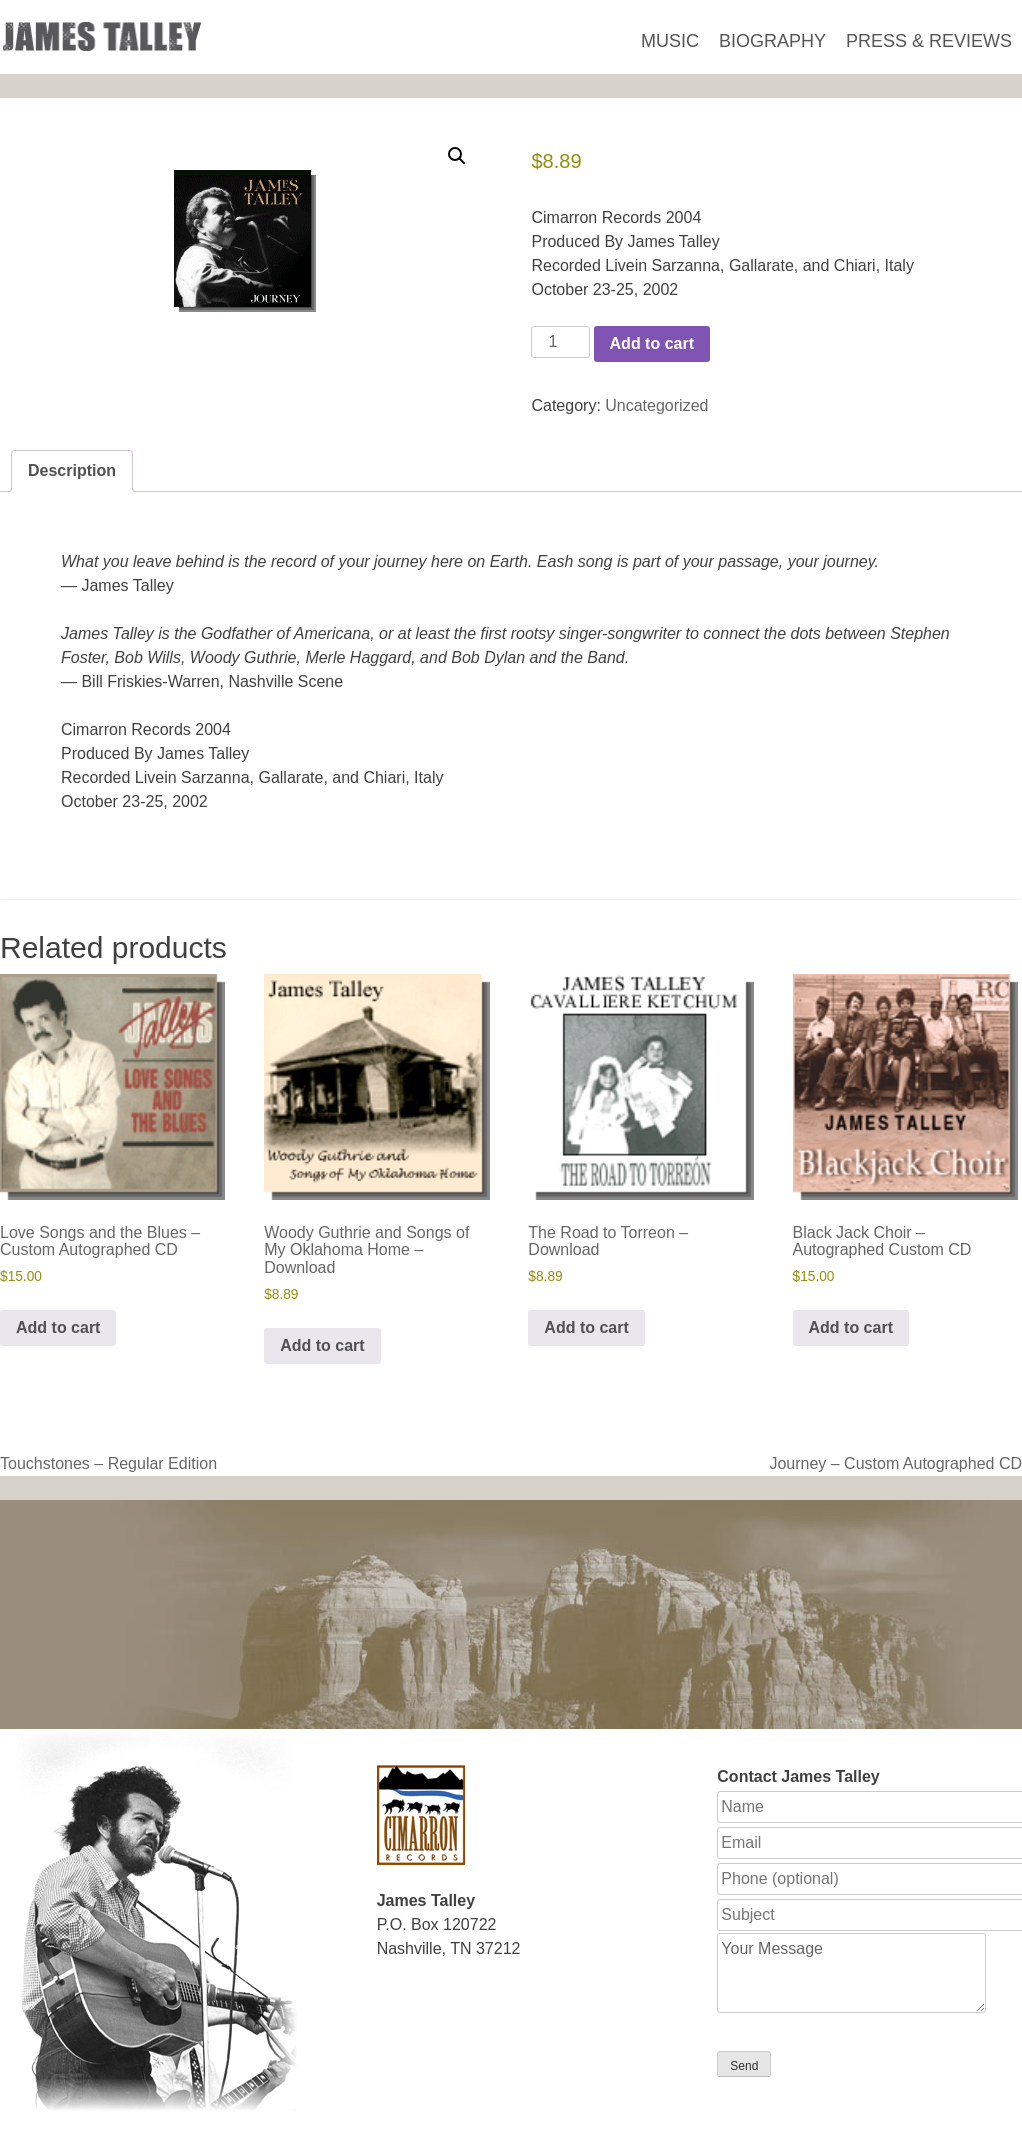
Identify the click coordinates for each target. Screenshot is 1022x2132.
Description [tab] (72, 470)
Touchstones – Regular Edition (108, 1463)
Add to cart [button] (58, 1327)
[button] (457, 156)
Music (670, 41)
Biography (772, 41)
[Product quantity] (560, 342)
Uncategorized (656, 405)
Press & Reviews (929, 41)
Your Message (851, 1973)
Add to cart (652, 343)
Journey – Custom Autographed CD (895, 1463)
